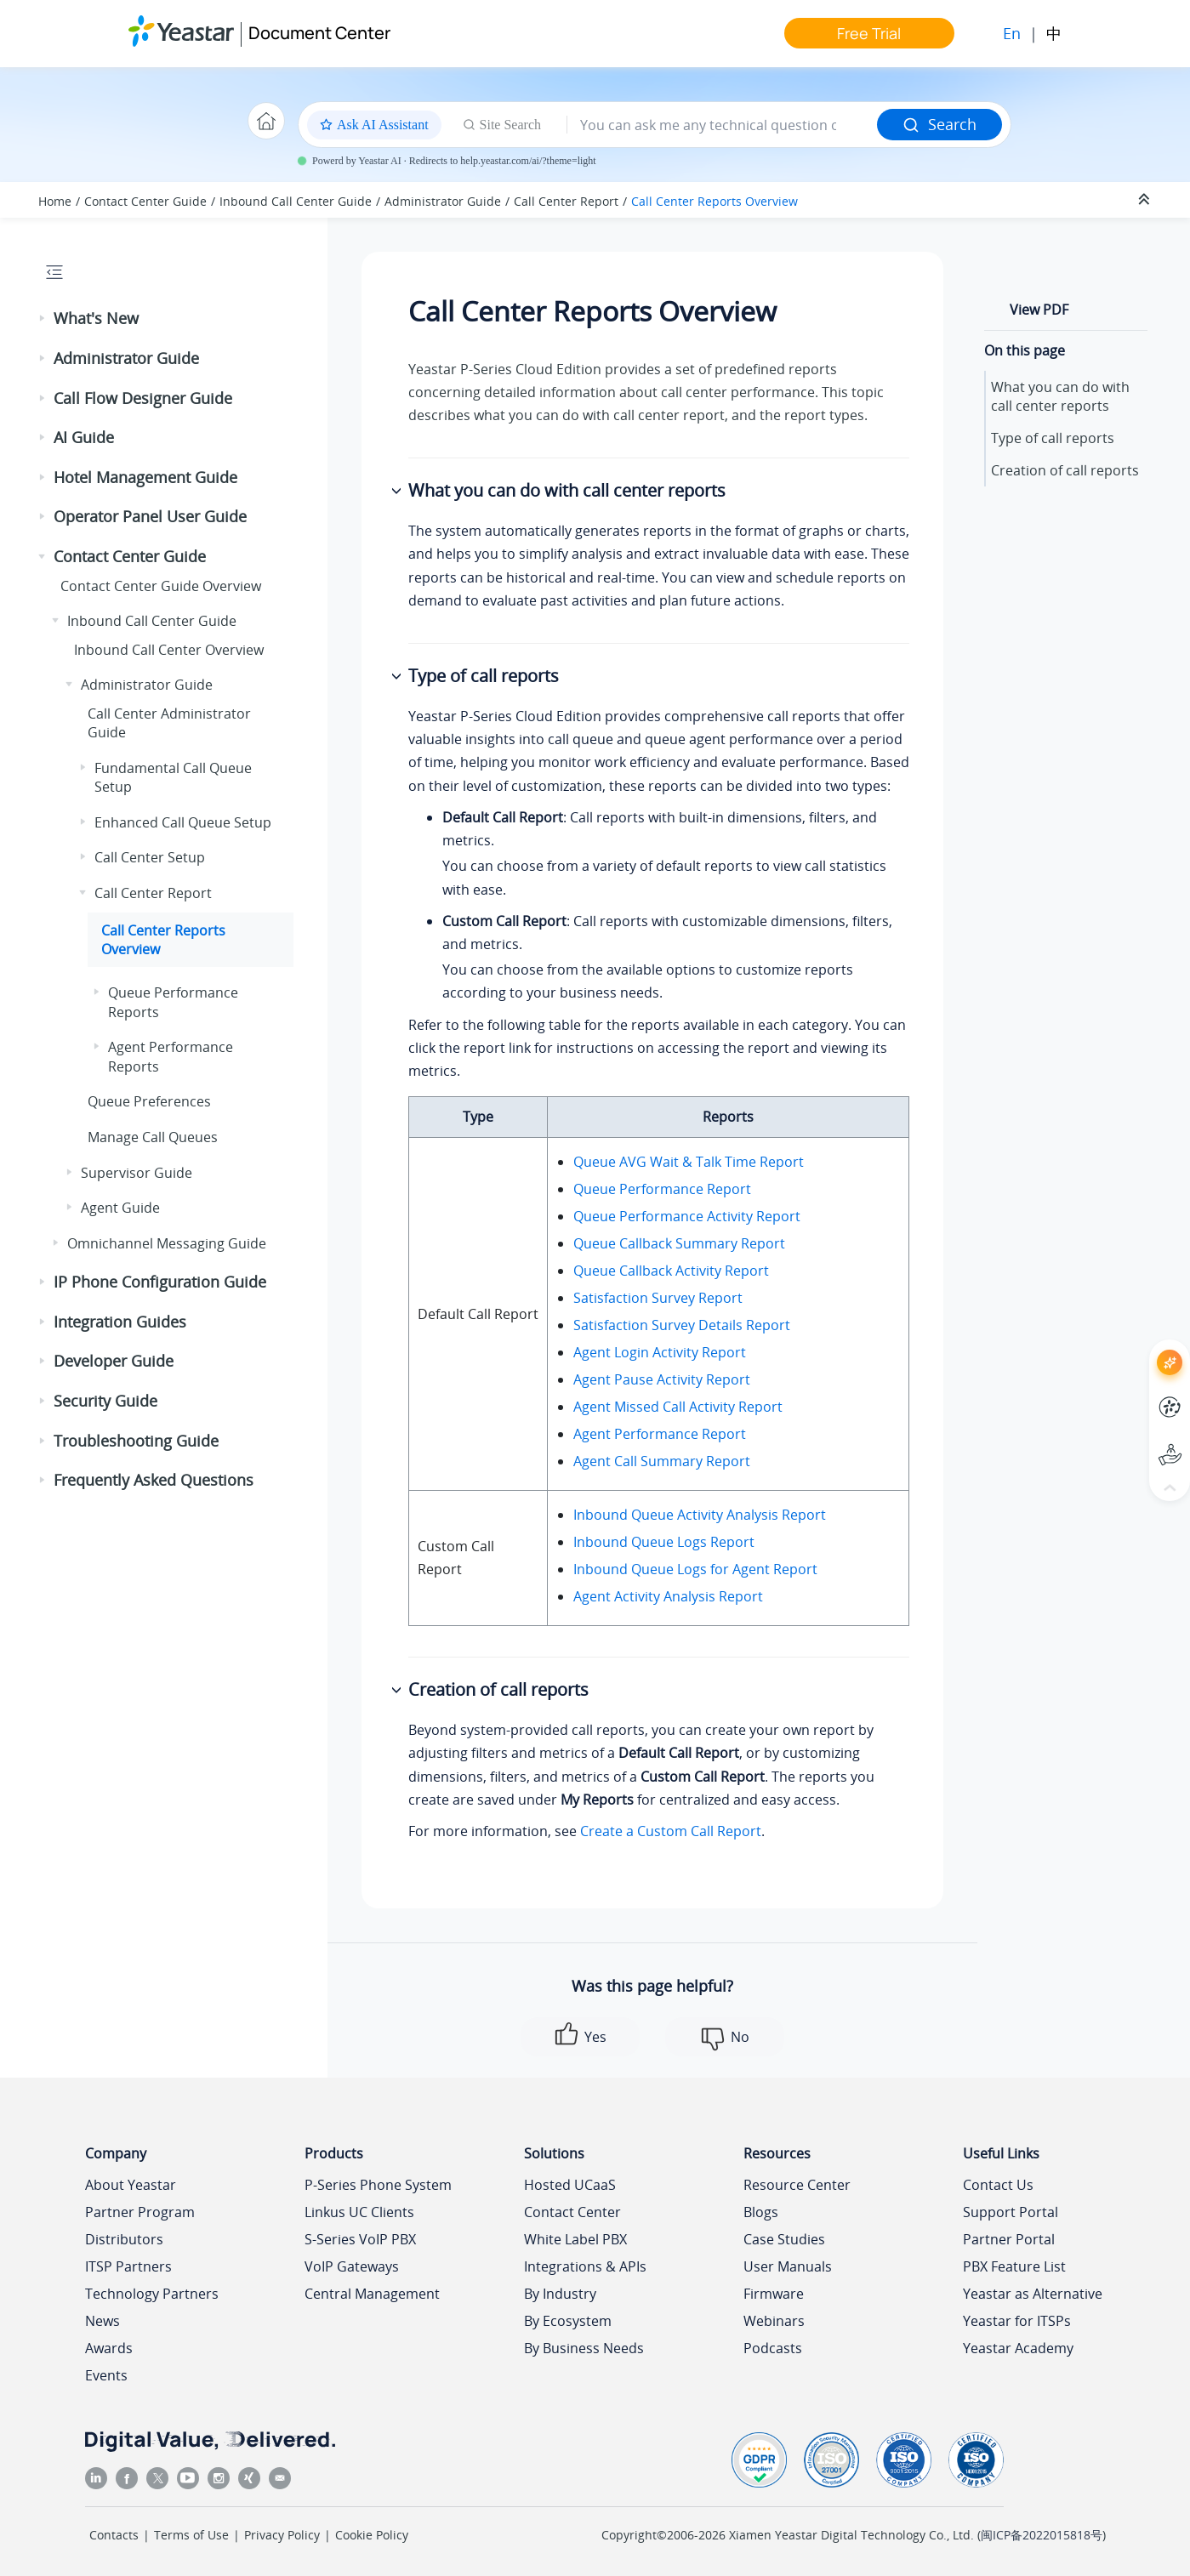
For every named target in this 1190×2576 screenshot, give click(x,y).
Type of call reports (1052, 438)
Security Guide (105, 1400)
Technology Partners (152, 2293)
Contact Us (998, 2184)
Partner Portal (1009, 2239)
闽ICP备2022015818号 (1041, 2535)
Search (939, 124)
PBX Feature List (1014, 2266)
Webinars (774, 2321)
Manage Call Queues (153, 1137)
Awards (109, 2348)
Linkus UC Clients (359, 2212)
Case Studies (784, 2239)
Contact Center (572, 2212)
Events (106, 2375)
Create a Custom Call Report (670, 1831)
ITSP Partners (128, 2266)
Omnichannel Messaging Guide (166, 1243)
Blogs (760, 2212)
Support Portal (1010, 2212)
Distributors (124, 2239)
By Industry (560, 2293)
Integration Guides (120, 1321)
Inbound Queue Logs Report (663, 1542)
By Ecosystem (568, 2321)
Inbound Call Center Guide (295, 201)
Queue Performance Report (662, 1189)
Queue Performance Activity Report (686, 1216)
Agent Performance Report (659, 1433)
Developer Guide (114, 1361)
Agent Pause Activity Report (661, 1379)
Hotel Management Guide (145, 477)
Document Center (319, 32)
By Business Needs (584, 2348)
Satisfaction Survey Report (658, 1297)
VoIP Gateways (352, 2266)
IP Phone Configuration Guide (160, 1281)
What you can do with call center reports (1060, 396)
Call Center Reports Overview (714, 201)
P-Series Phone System (378, 2184)
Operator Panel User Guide (150, 516)
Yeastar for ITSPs (1017, 2321)
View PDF (1039, 309)
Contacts (114, 2535)
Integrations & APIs (585, 2266)
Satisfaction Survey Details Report (681, 1325)
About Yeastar (130, 2184)
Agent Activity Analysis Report (668, 1596)
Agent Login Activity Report (659, 1352)
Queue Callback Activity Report (671, 1270)
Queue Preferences (149, 1101)
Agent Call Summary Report (661, 1461)
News (102, 2321)
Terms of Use (191, 2535)
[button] (43, 319)
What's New (96, 318)
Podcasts (772, 2348)
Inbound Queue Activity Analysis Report (699, 1514)
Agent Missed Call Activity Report (678, 1406)
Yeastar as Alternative (1032, 2293)
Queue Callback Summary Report (679, 1243)
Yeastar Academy (1018, 2348)
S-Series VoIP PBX (360, 2239)
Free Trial (869, 33)
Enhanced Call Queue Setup (182, 822)
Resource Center (797, 2184)
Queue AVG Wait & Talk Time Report (688, 1161)
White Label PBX (575, 2239)
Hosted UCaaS (570, 2184)
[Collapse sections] (1146, 200)
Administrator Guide (442, 201)
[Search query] (722, 125)
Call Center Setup (149, 857)
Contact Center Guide (145, 201)
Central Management (372, 2293)
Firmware (773, 2293)
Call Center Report (566, 201)
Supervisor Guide (136, 1172)
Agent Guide (120, 1207)
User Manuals (787, 2266)
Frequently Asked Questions (153, 1480)
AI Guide (84, 437)
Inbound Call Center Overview (169, 649)
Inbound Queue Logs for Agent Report (695, 1569)
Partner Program (140, 2212)
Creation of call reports (1065, 470)
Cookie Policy (371, 2535)
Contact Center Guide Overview (160, 586)
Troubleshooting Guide (136, 1440)
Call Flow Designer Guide (143, 398)
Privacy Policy (282, 2535)
